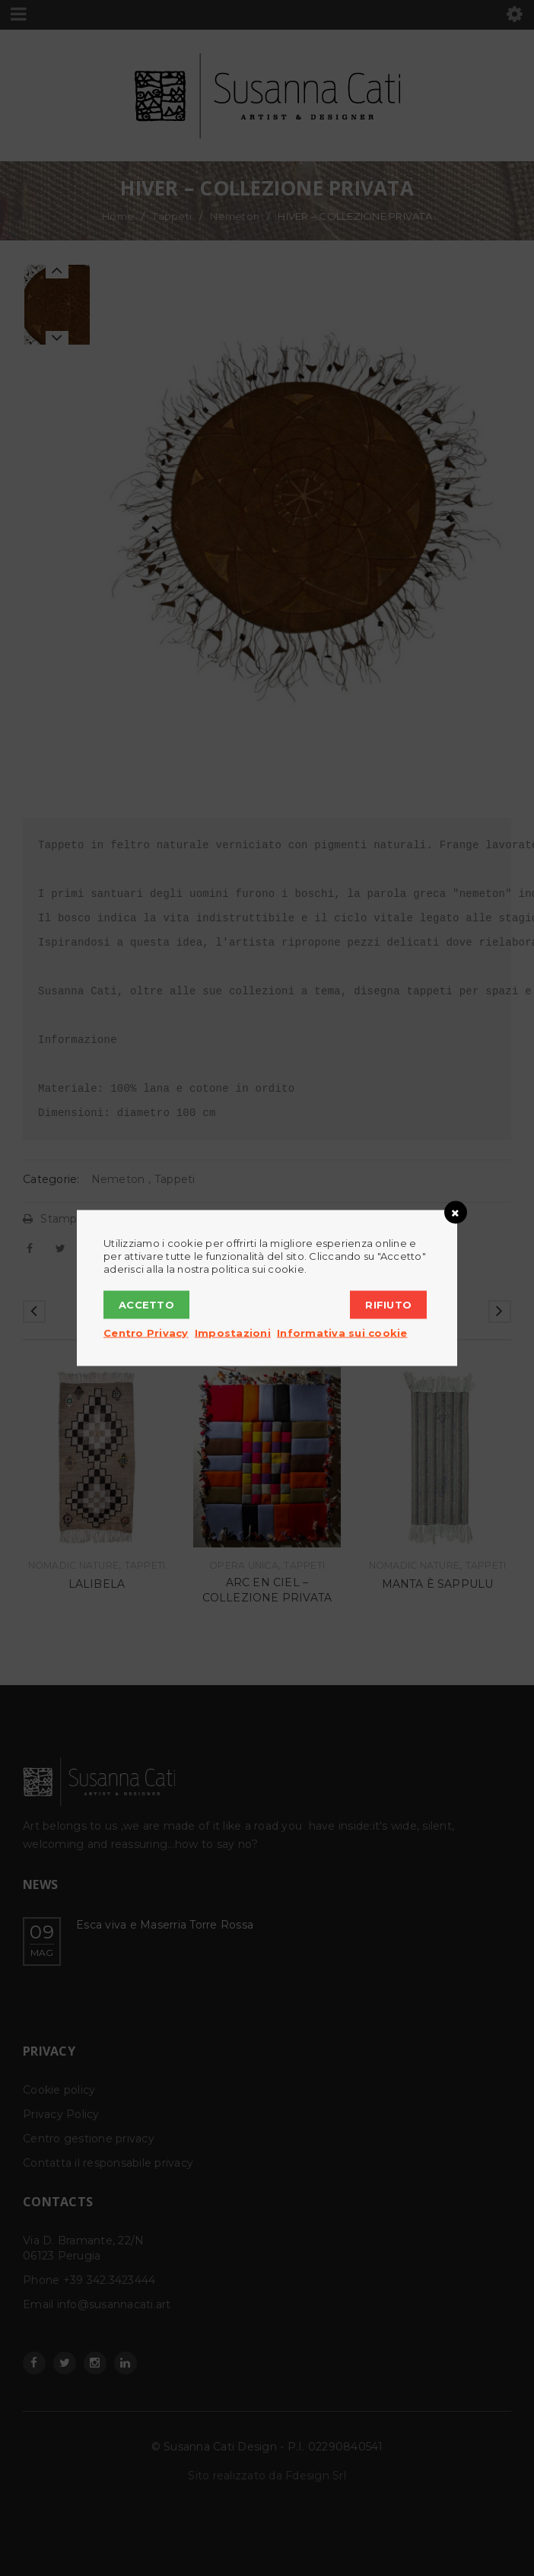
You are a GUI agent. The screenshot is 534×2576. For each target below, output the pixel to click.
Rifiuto (388, 1305)
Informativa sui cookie (342, 1333)
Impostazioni (233, 1333)
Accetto (146, 1305)
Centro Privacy (146, 1333)
